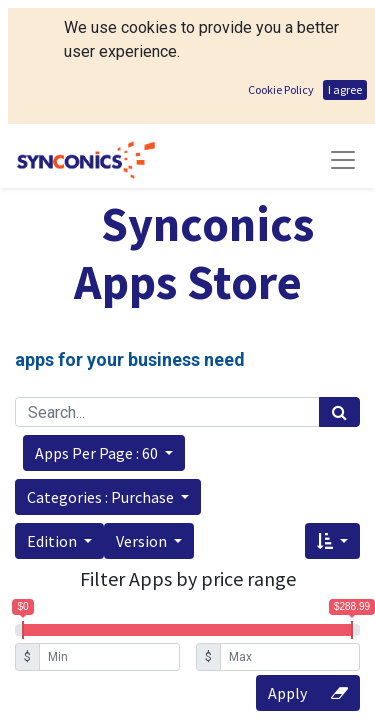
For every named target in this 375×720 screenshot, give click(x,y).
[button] (104, 453)
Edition (53, 541)
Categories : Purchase (102, 497)
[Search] (339, 412)
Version (143, 541)
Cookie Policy (281, 89)
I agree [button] (345, 89)
